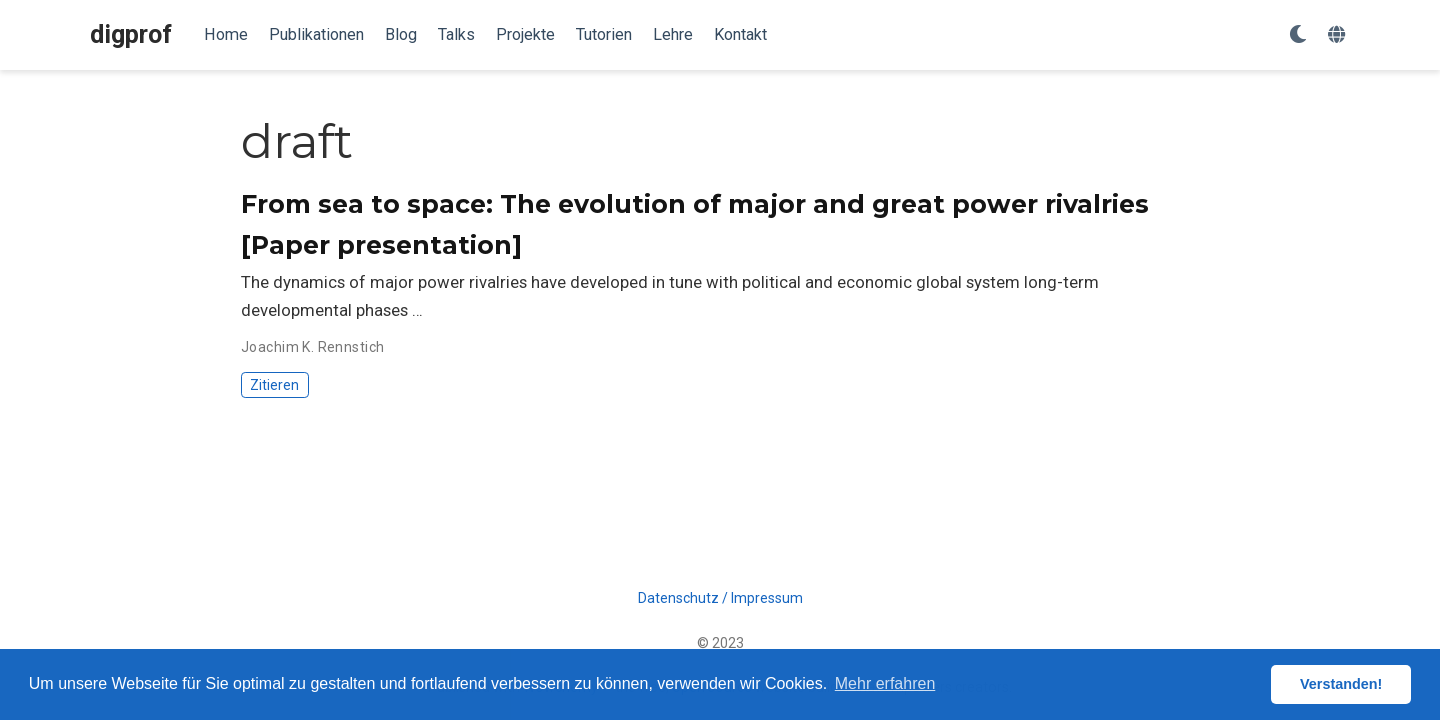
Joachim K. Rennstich (312, 347)
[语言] (1339, 35)
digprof (131, 34)
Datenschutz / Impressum (720, 598)
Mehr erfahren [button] (885, 683)
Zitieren (274, 385)
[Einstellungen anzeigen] (1298, 35)
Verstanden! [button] (1341, 684)
